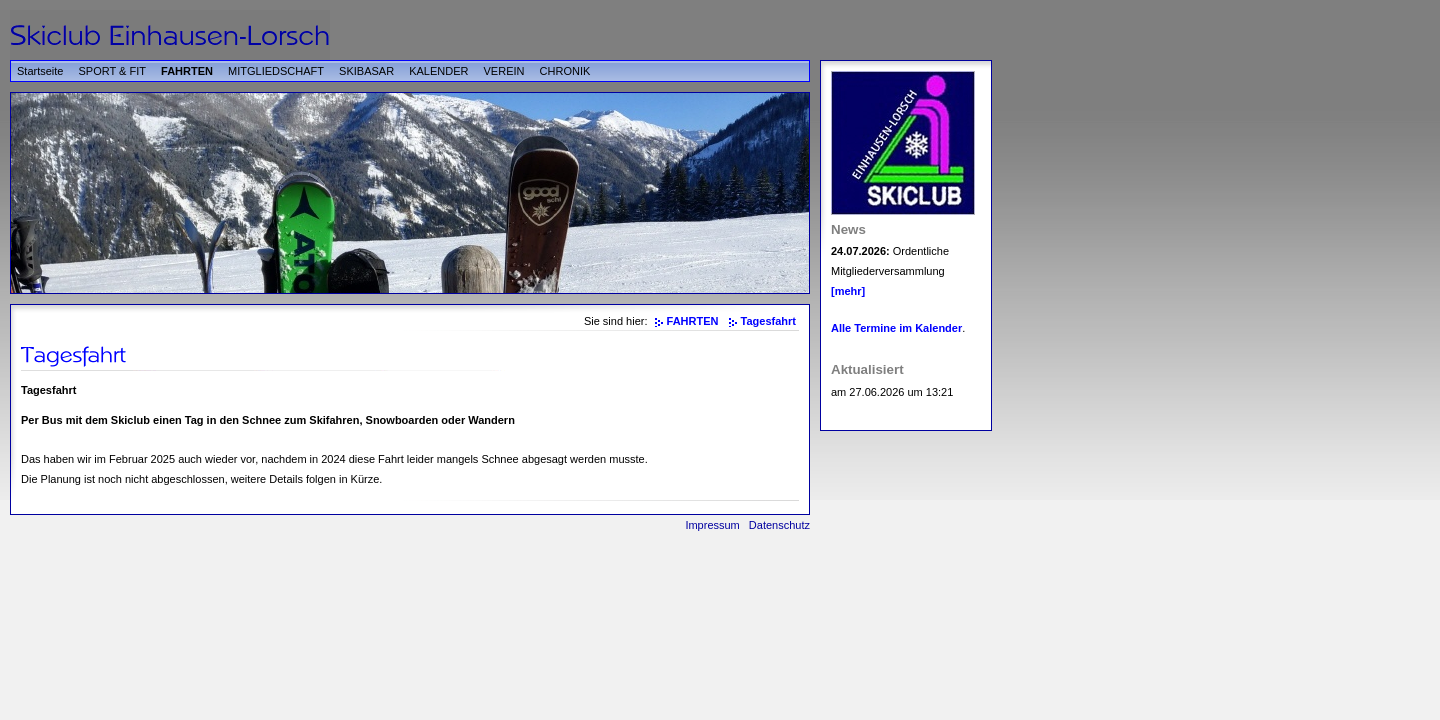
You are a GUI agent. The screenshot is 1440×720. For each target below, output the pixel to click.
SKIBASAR (366, 71)
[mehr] (848, 291)
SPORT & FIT (112, 71)
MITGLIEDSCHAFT (276, 71)
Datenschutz (779, 525)
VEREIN (504, 71)
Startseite (40, 71)
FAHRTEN (187, 71)
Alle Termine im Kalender (896, 328)
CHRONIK (565, 71)
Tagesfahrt (768, 321)
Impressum (712, 525)
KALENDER (438, 71)
